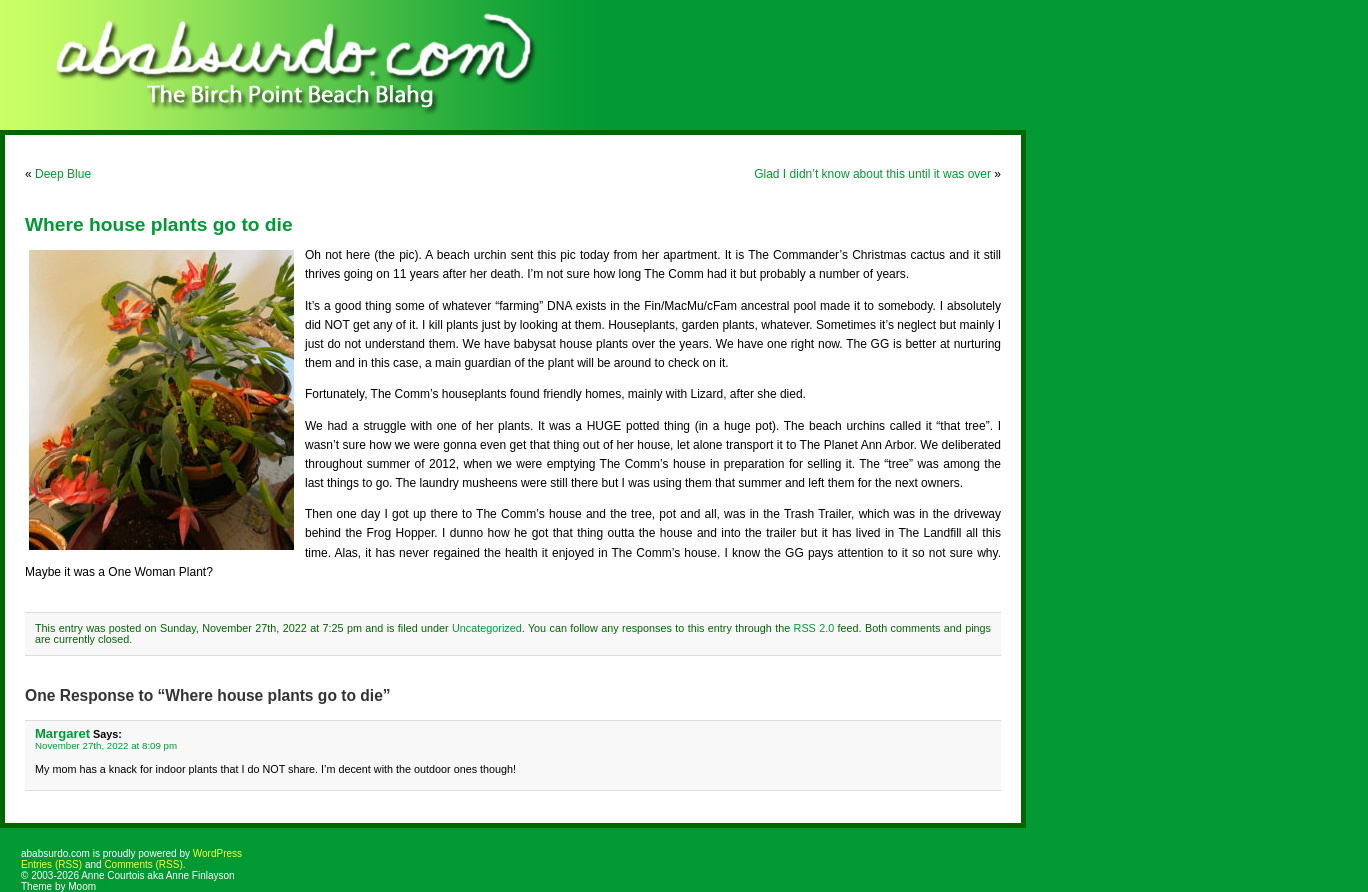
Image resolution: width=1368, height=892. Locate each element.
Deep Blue (63, 174)
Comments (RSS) (143, 864)
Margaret (62, 733)
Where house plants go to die (159, 224)
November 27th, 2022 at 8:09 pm (106, 745)
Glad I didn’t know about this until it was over (872, 174)
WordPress (217, 853)
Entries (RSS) (51, 864)
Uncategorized (487, 628)
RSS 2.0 (814, 628)
